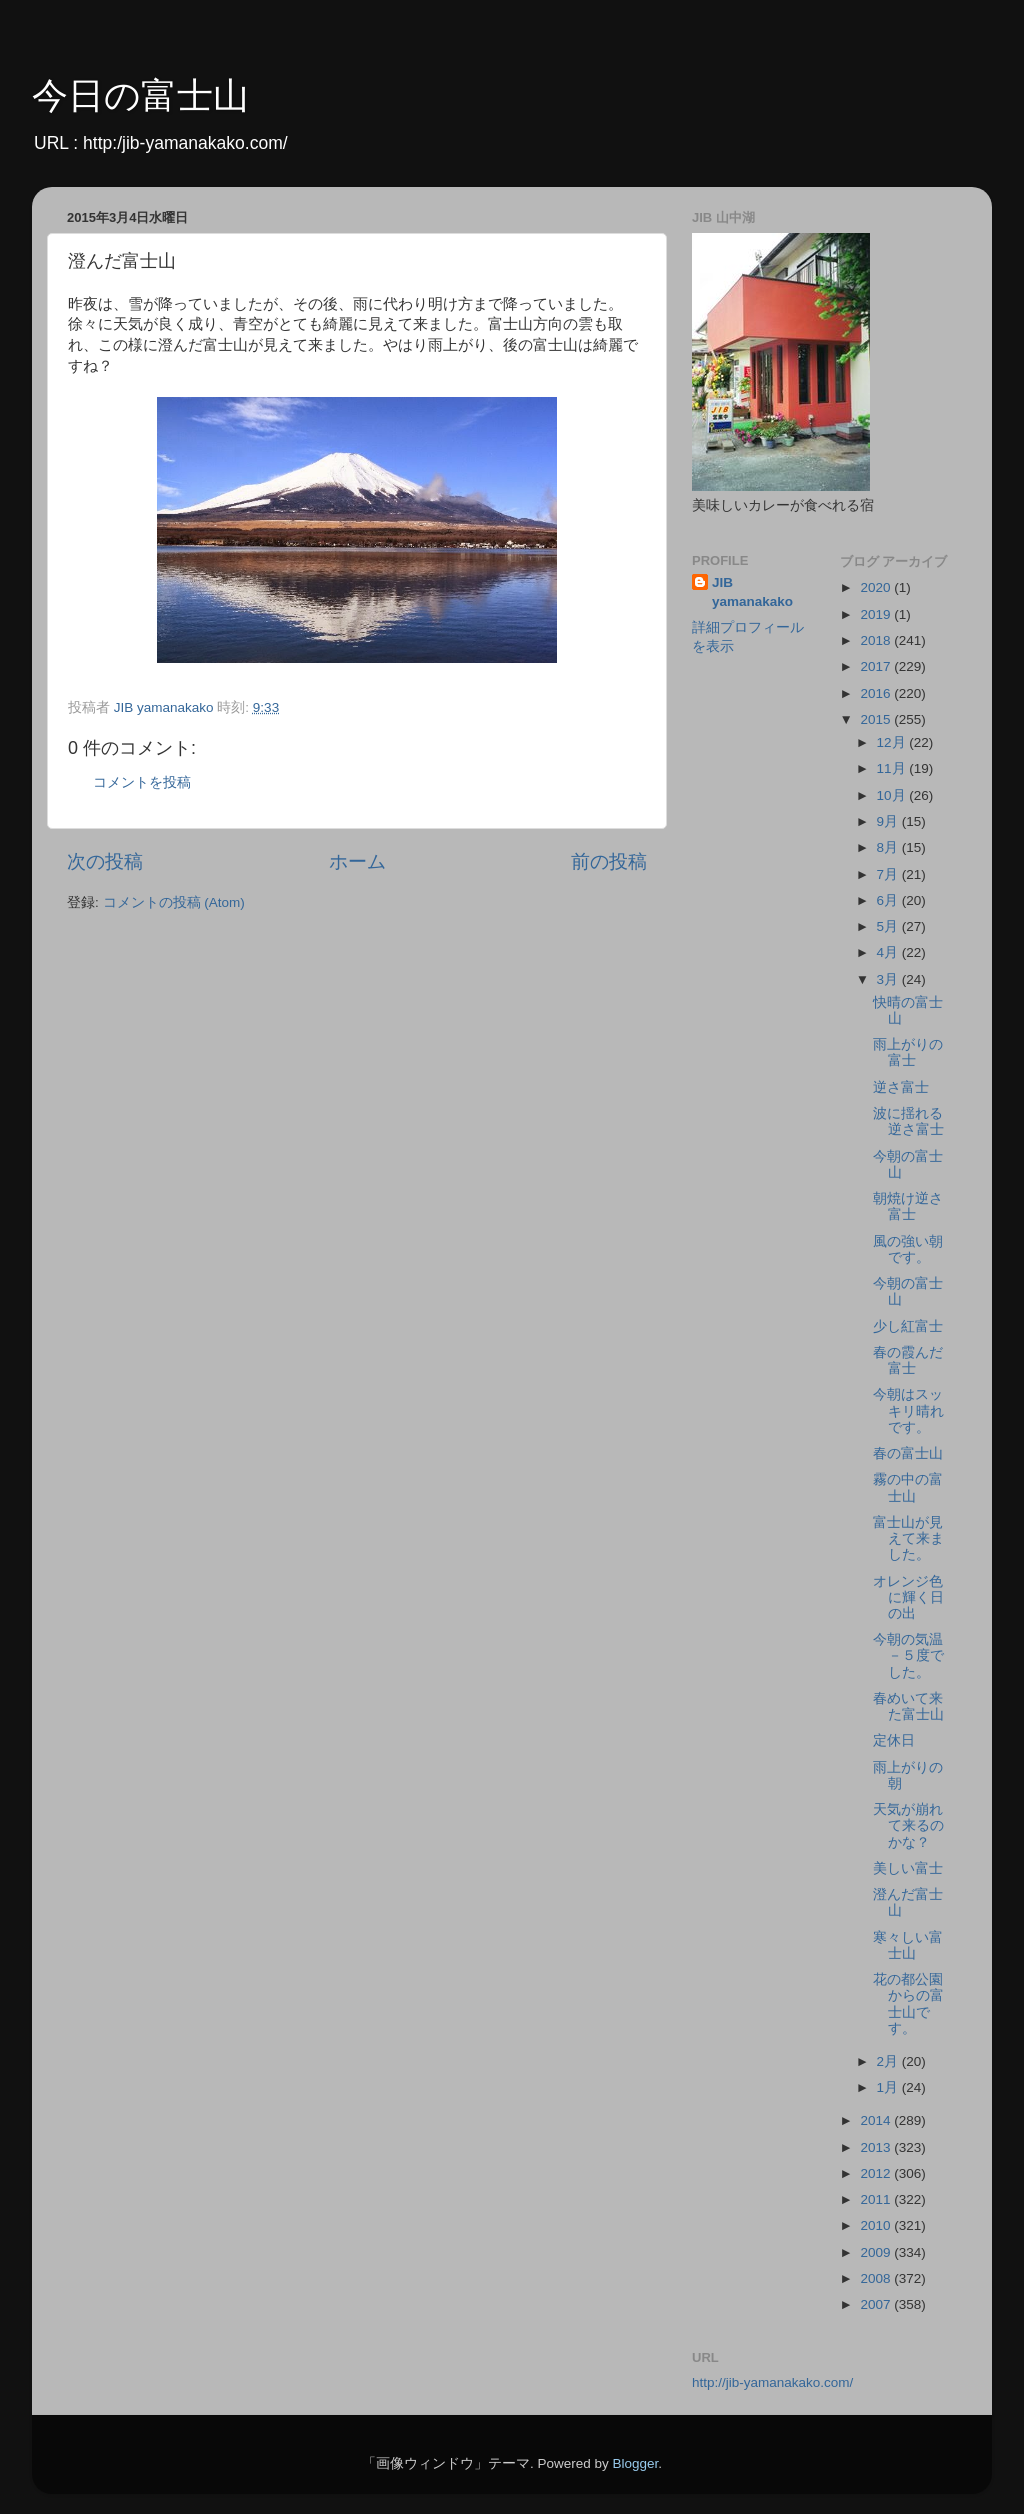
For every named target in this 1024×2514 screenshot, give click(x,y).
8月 (889, 847)
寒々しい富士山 (908, 1945)
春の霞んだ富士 (908, 1360)
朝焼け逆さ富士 (908, 1206)
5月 (889, 926)
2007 (877, 2304)
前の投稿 (609, 861)
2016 (877, 693)
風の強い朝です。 (908, 1249)
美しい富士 (908, 1868)
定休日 (894, 1740)
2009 (877, 2252)
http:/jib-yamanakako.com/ (185, 143)
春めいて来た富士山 (908, 1706)
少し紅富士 (908, 1326)
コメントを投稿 (142, 782)
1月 (889, 2087)
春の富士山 (908, 1453)
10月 (893, 795)
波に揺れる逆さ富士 (908, 1121)
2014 (877, 2120)
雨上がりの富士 (908, 1052)
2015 (877, 719)
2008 (877, 2278)
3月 (889, 979)
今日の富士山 (140, 95)
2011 (877, 2199)
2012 (877, 2173)
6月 (889, 900)
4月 (889, 952)
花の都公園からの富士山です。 (908, 2004)
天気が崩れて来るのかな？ (908, 1825)
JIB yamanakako (752, 592)
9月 (889, 821)
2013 (877, 2147)
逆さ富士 (901, 1087)
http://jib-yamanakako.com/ (772, 2382)
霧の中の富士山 (908, 1487)
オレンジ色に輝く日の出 (908, 1597)
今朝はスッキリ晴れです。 (908, 1410)
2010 (877, 2225)
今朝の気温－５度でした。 (908, 1655)
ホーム (357, 861)
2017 (877, 666)
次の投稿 (105, 861)
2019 (877, 614)
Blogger (635, 2463)
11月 (893, 768)
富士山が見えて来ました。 (908, 1538)
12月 (893, 742)
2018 (877, 640)
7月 (889, 874)
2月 (889, 2061)
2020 (877, 587)
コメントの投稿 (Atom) (174, 902)
